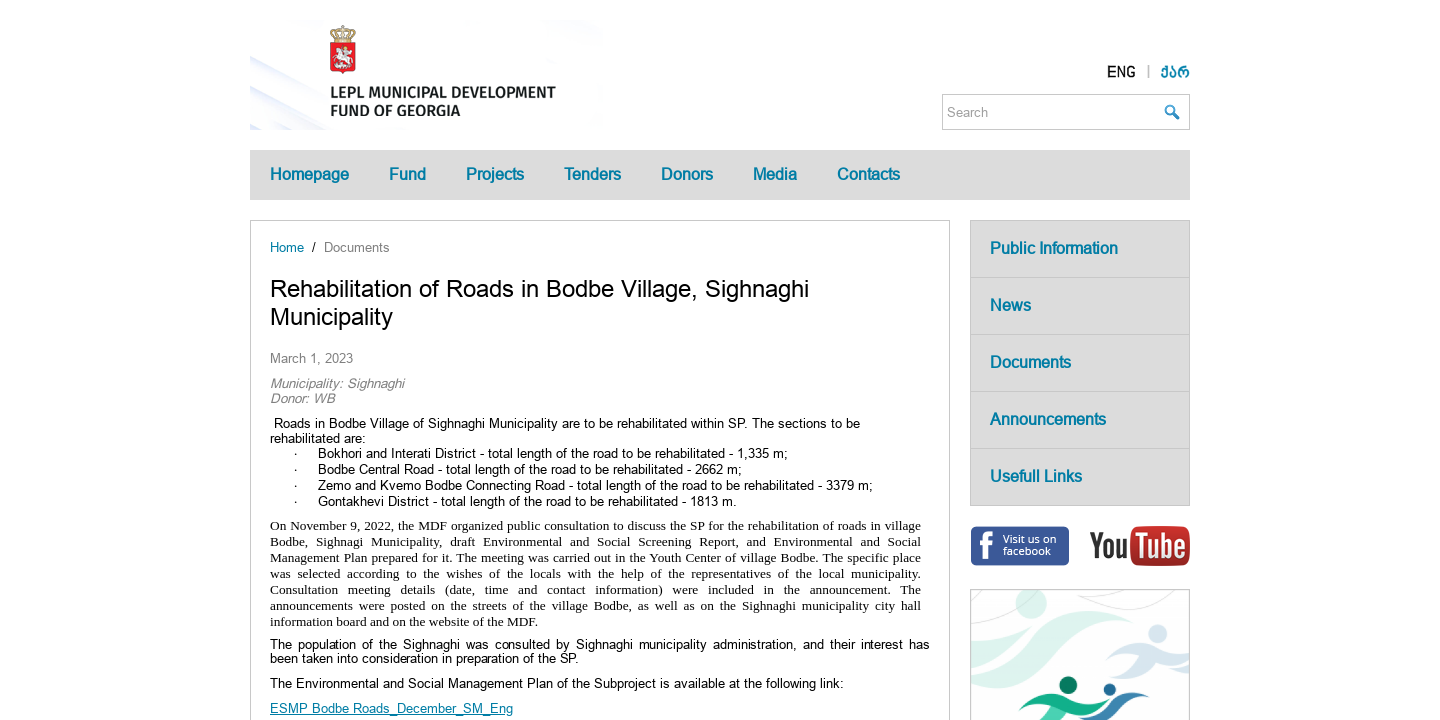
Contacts (868, 174)
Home (287, 247)
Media (775, 174)
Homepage (309, 174)
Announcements (1048, 419)
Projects (495, 174)
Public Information (1054, 248)
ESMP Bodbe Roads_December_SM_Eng (391, 708)
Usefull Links (1036, 476)
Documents (357, 247)
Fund (407, 174)
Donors (687, 174)
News (1010, 305)
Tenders (592, 174)
